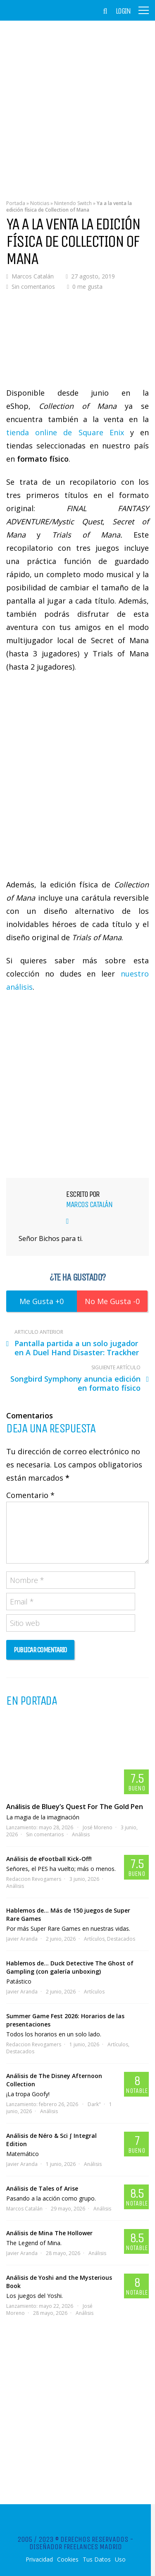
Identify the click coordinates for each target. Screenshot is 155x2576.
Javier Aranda (22, 1938)
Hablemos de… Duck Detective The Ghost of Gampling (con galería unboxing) (70, 1967)
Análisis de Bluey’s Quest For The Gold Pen (74, 1806)
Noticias (39, 203)
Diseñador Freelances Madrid (75, 2546)
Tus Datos (97, 2559)
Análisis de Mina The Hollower (49, 2233)
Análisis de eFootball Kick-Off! (49, 1859)
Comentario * (30, 1495)
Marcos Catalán (33, 276)
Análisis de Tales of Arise (42, 2188)
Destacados (121, 1938)
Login (123, 11)
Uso (120, 2559)
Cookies (68, 2559)
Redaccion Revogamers (33, 1878)
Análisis (81, 1834)
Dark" (94, 2104)
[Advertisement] (77, 104)
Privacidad (39, 2559)
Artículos (94, 1938)
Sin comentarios (33, 286)
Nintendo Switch (73, 203)
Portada (15, 203)
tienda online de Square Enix (65, 432)
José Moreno (97, 1827)
